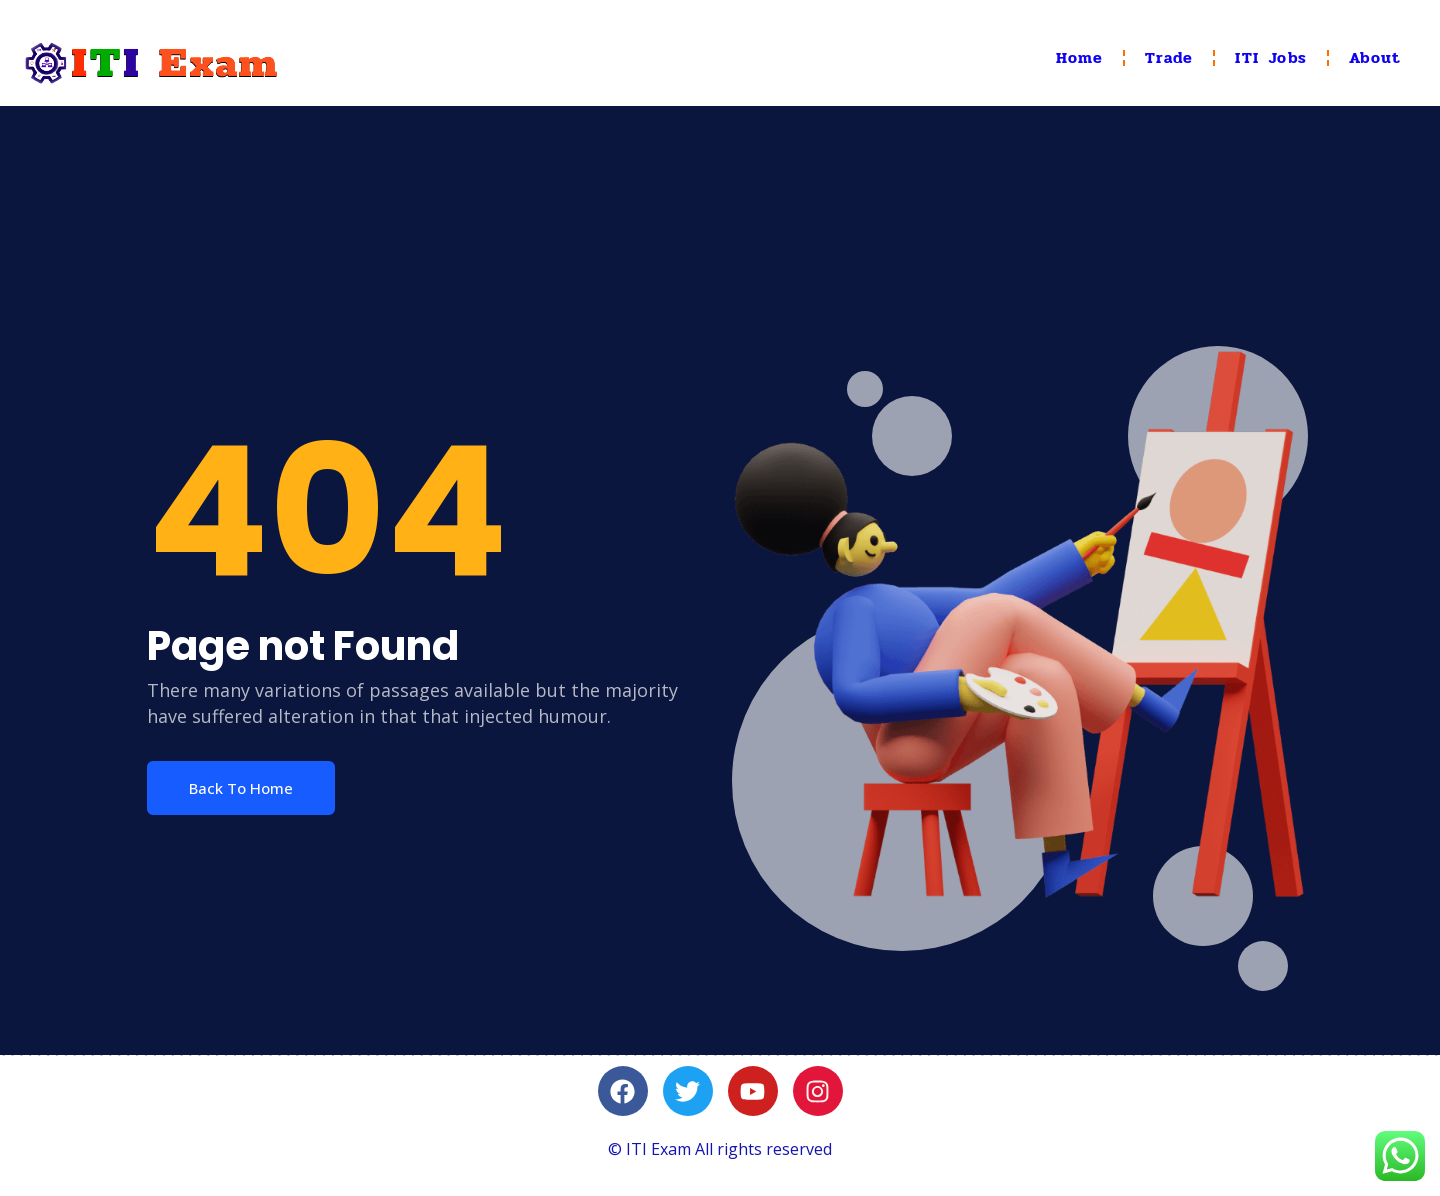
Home (1080, 57)
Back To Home (241, 788)
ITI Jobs (1271, 57)
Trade (1169, 57)
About (1374, 57)
